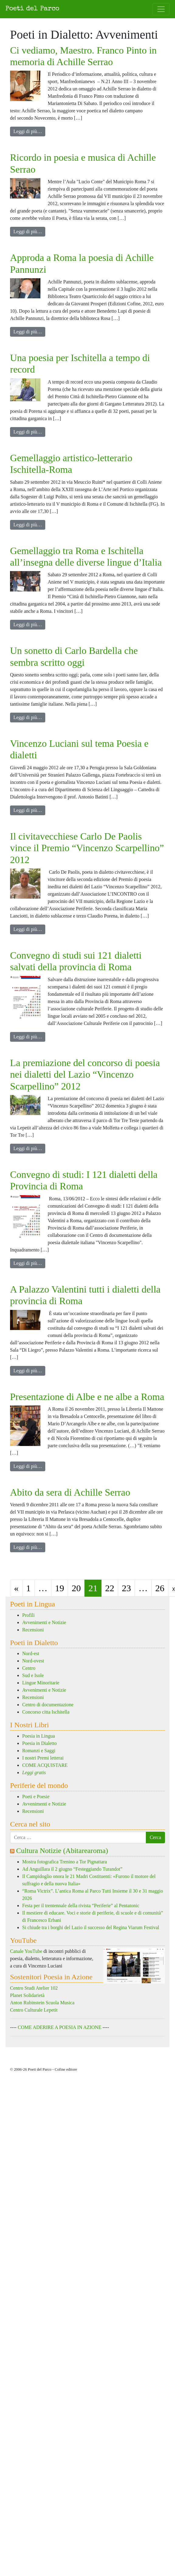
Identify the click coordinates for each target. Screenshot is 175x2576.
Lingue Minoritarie (40, 1682)
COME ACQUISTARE (44, 1765)
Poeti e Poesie (36, 1796)
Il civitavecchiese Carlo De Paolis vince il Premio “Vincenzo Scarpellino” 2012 (87, 848)
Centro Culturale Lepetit (33, 2010)
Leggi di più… (29, 131)
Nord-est (30, 1653)
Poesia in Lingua (38, 1736)
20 (76, 1588)
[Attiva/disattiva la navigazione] (161, 9)
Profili (28, 1615)
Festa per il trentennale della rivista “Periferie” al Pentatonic (80, 1905)
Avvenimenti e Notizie (44, 1622)
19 (59, 1588)
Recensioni (33, 1629)
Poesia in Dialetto (39, 1743)
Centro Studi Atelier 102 (34, 1988)
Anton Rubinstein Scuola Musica (42, 2002)
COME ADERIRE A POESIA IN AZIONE (59, 2027)
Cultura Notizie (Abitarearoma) (62, 1851)
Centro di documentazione (48, 1704)
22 (109, 1588)
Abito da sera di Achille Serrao (70, 1492)
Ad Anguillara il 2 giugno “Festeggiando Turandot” (72, 1869)
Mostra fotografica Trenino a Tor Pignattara (64, 1861)
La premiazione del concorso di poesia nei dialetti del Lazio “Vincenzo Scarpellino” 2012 (85, 1074)
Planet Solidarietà (27, 1995)
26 (159, 1588)
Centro (29, 1668)
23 (126, 1588)
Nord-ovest (33, 1660)
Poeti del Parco (32, 8)
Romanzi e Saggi (38, 1750)
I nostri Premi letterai (42, 1757)
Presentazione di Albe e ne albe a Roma (87, 1396)
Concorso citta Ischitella (46, 1711)
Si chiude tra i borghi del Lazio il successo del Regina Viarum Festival (90, 1927)
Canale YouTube (26, 1951)
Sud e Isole (33, 1675)
